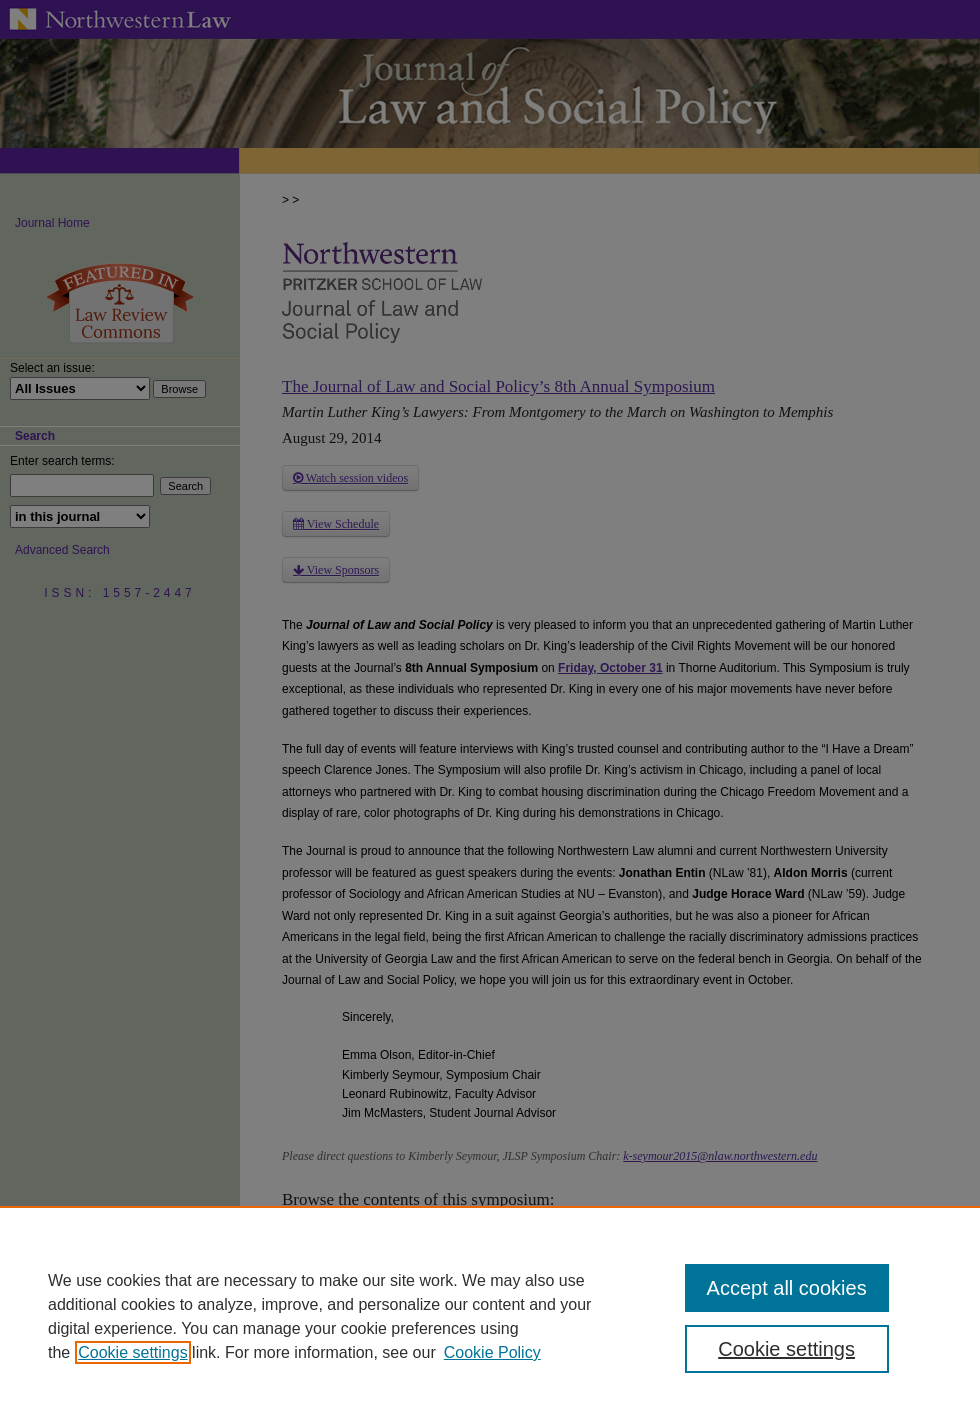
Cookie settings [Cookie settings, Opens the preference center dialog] (786, 1349)
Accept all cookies (787, 1288)
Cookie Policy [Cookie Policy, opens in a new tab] (492, 1352)
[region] (490, 1316)
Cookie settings (132, 1352)
